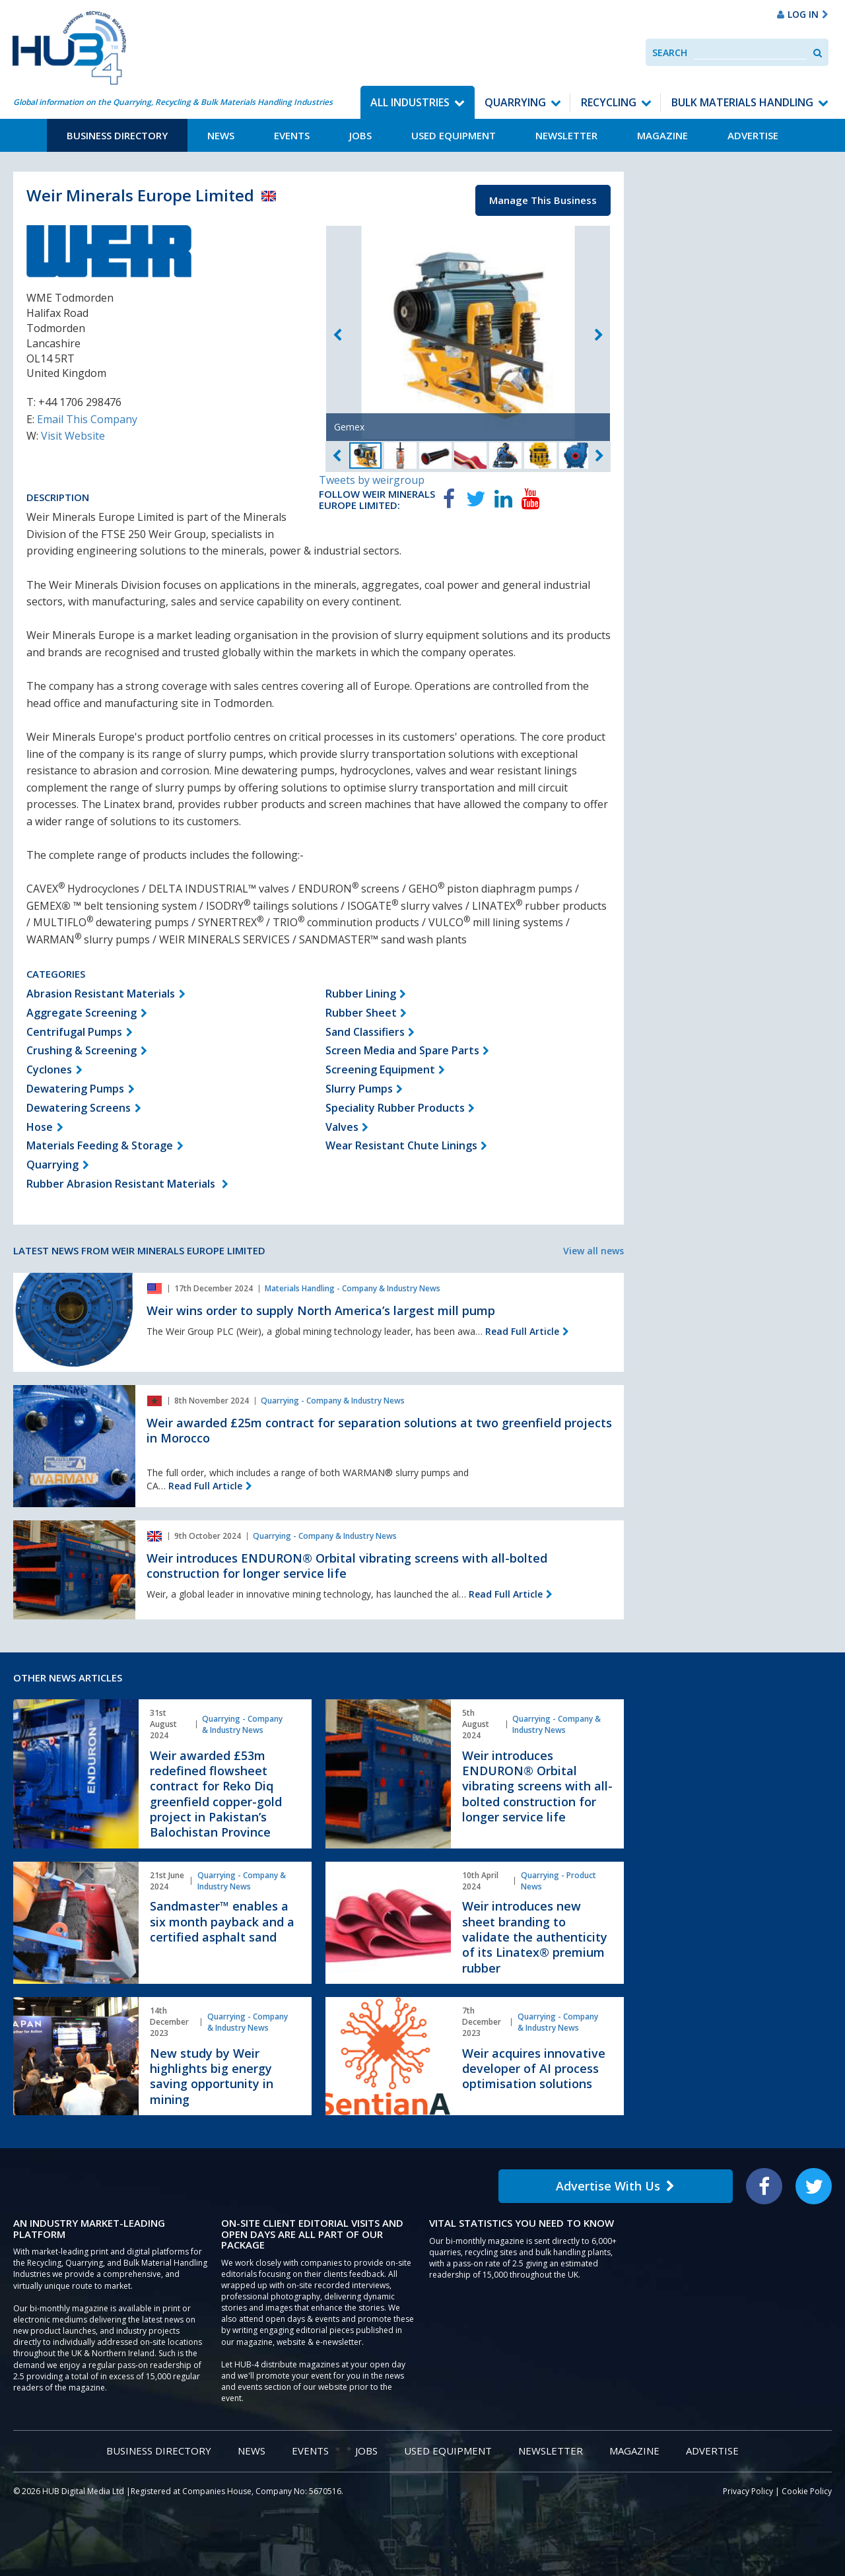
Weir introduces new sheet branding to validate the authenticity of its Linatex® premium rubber (534, 1937)
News (220, 135)
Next (599, 335)
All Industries (410, 102)
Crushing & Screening (81, 1050)
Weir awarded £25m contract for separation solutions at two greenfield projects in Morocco (379, 1430)
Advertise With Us (615, 2186)
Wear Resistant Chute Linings (401, 1145)
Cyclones (49, 1069)
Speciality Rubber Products (395, 1108)
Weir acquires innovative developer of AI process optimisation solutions (533, 2068)
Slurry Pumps (359, 1088)
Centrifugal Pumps (74, 1032)
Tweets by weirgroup (371, 480)
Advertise (752, 135)
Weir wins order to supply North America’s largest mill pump (321, 1310)
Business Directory (117, 135)
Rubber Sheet (361, 1012)
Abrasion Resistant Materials (100, 993)
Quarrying (515, 102)
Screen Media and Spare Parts (402, 1050)
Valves (341, 1127)
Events (292, 135)
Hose (39, 1127)
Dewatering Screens (78, 1108)
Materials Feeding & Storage (99, 1145)
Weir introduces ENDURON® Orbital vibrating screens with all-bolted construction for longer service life (347, 1565)
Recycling (608, 102)
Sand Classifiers (365, 1032)
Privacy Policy (748, 2491)
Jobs (360, 135)
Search (669, 52)
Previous (337, 335)
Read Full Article (522, 1331)
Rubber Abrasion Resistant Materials (122, 1183)
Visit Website (73, 435)
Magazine (662, 135)
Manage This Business (543, 200)
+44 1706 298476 (79, 402)
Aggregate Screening (81, 1012)
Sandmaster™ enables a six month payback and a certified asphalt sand (222, 1921)
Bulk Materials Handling (742, 102)
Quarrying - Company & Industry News (333, 1400)
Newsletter (566, 135)
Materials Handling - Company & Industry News (352, 1288)
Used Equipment (453, 135)
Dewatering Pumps (75, 1088)
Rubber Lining (360, 993)
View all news (593, 1250)
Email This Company (87, 419)
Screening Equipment (380, 1069)
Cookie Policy (807, 2491)
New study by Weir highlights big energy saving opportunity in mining (211, 2076)
